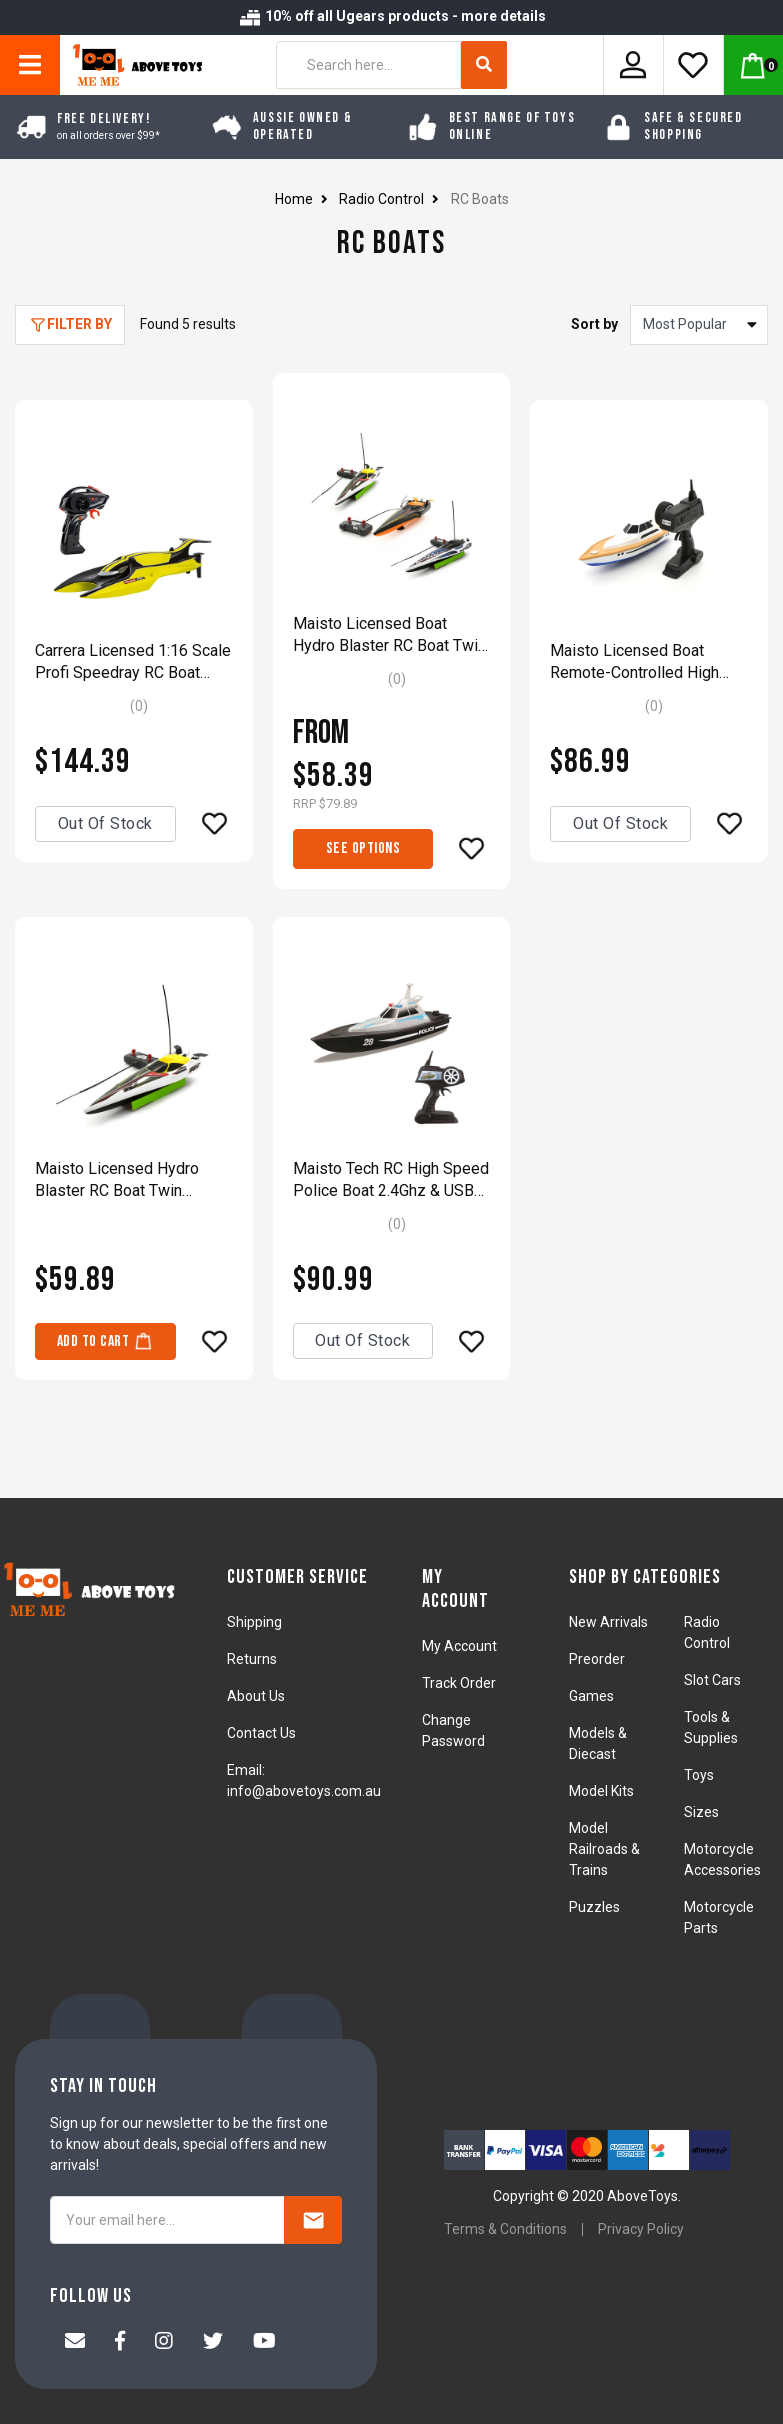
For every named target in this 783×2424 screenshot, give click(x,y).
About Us (256, 1696)
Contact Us (261, 1733)
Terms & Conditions (505, 2229)
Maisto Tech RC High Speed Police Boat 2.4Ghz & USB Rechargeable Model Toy (391, 1180)
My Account (459, 1646)
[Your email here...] (167, 2220)
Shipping (254, 1622)
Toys (699, 1775)
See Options (363, 848)
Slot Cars (712, 1680)
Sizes (701, 1812)
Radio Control (707, 1632)
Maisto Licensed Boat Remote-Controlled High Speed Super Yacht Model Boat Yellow (640, 662)
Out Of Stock (105, 823)
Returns (252, 1659)
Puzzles (594, 1907)
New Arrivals (608, 1622)
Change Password (453, 1730)
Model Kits (601, 1791)
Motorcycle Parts (719, 1917)
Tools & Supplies (711, 1727)
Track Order (459, 1683)
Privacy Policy (641, 2229)
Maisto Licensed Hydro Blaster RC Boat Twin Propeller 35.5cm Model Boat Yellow (119, 1180)
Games (591, 1696)
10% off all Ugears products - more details (392, 16)
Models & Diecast (598, 1743)
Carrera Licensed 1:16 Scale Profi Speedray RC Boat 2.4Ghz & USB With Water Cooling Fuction (133, 662)
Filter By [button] (79, 324)
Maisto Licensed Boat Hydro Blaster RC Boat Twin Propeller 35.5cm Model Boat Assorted (389, 635)
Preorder (597, 1659)
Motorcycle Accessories (722, 1859)
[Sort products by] (699, 325)
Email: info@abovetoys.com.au (304, 1780)
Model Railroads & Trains (604, 1849)
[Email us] (75, 2343)
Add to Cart (105, 1340)
